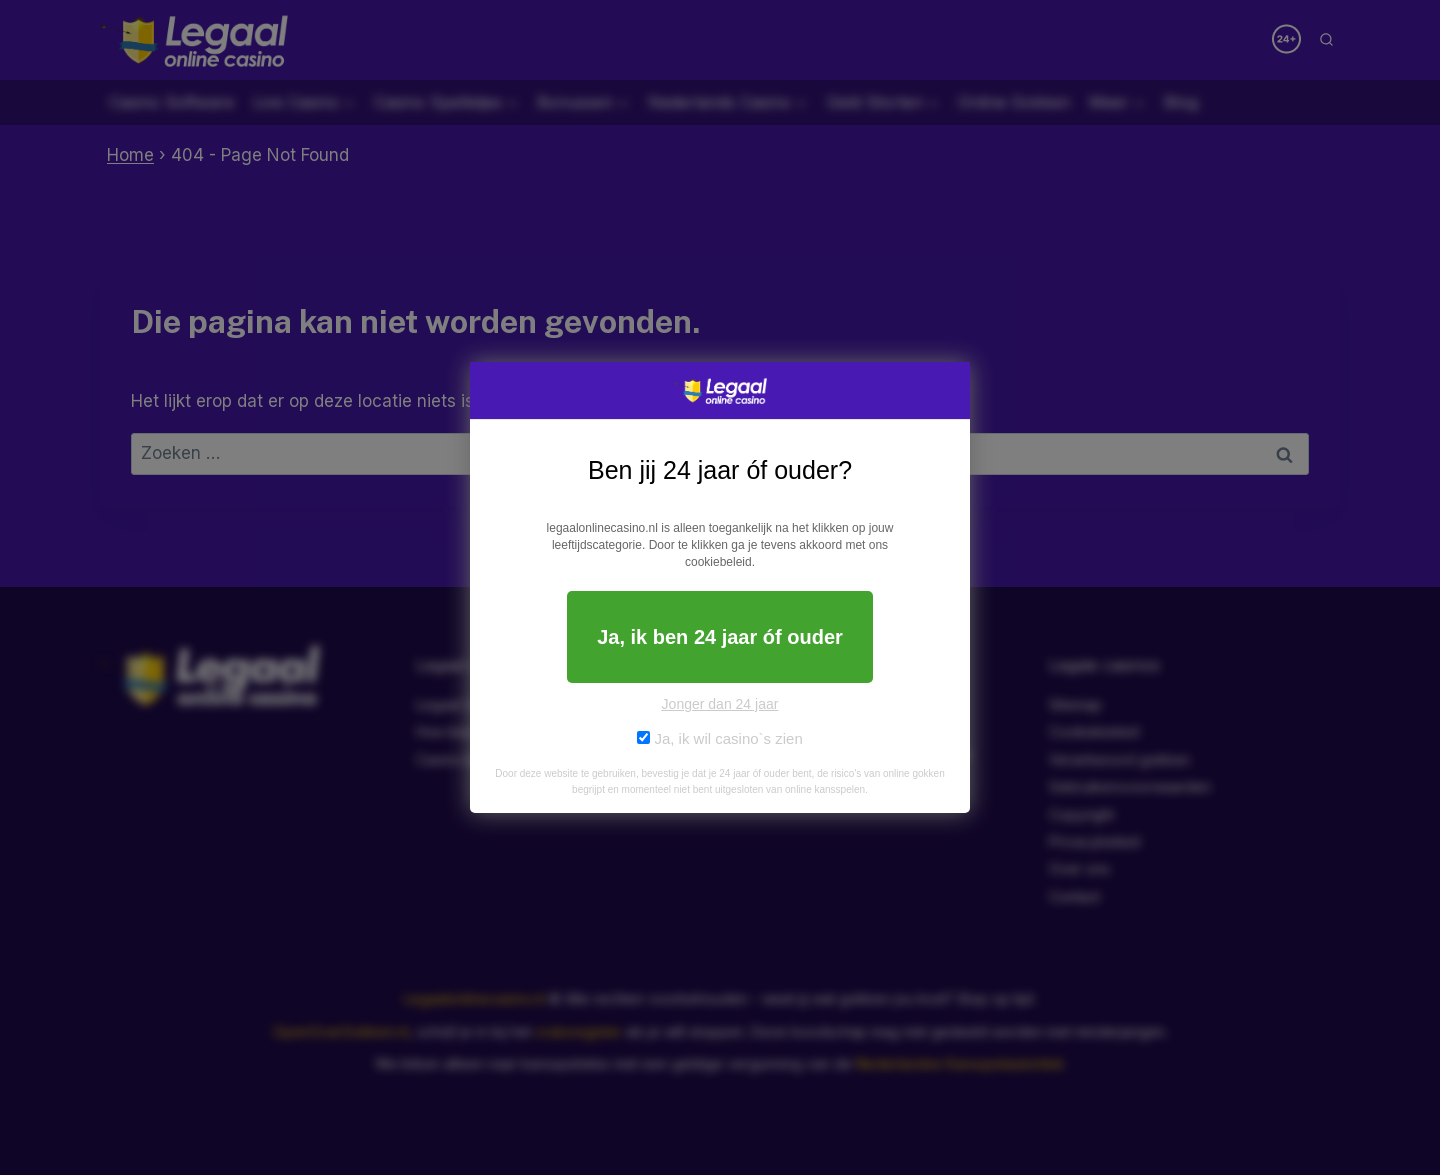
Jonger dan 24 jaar (720, 704)
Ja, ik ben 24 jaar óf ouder (720, 637)
